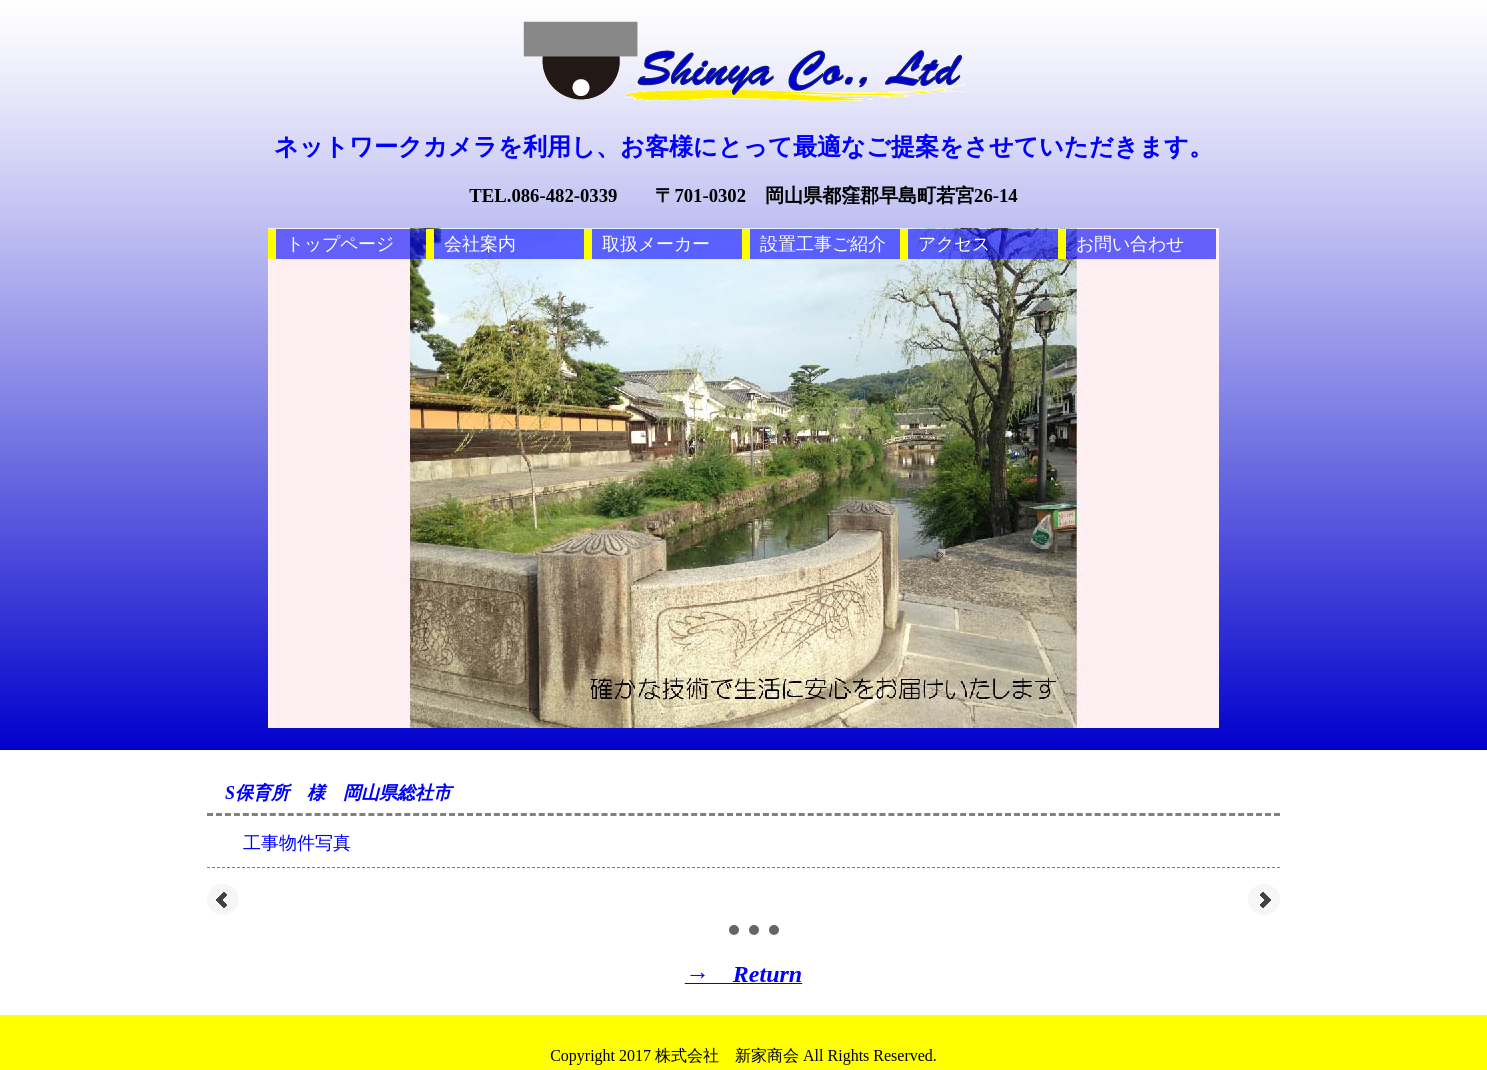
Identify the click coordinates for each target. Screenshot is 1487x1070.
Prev (223, 900)
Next (1264, 900)
